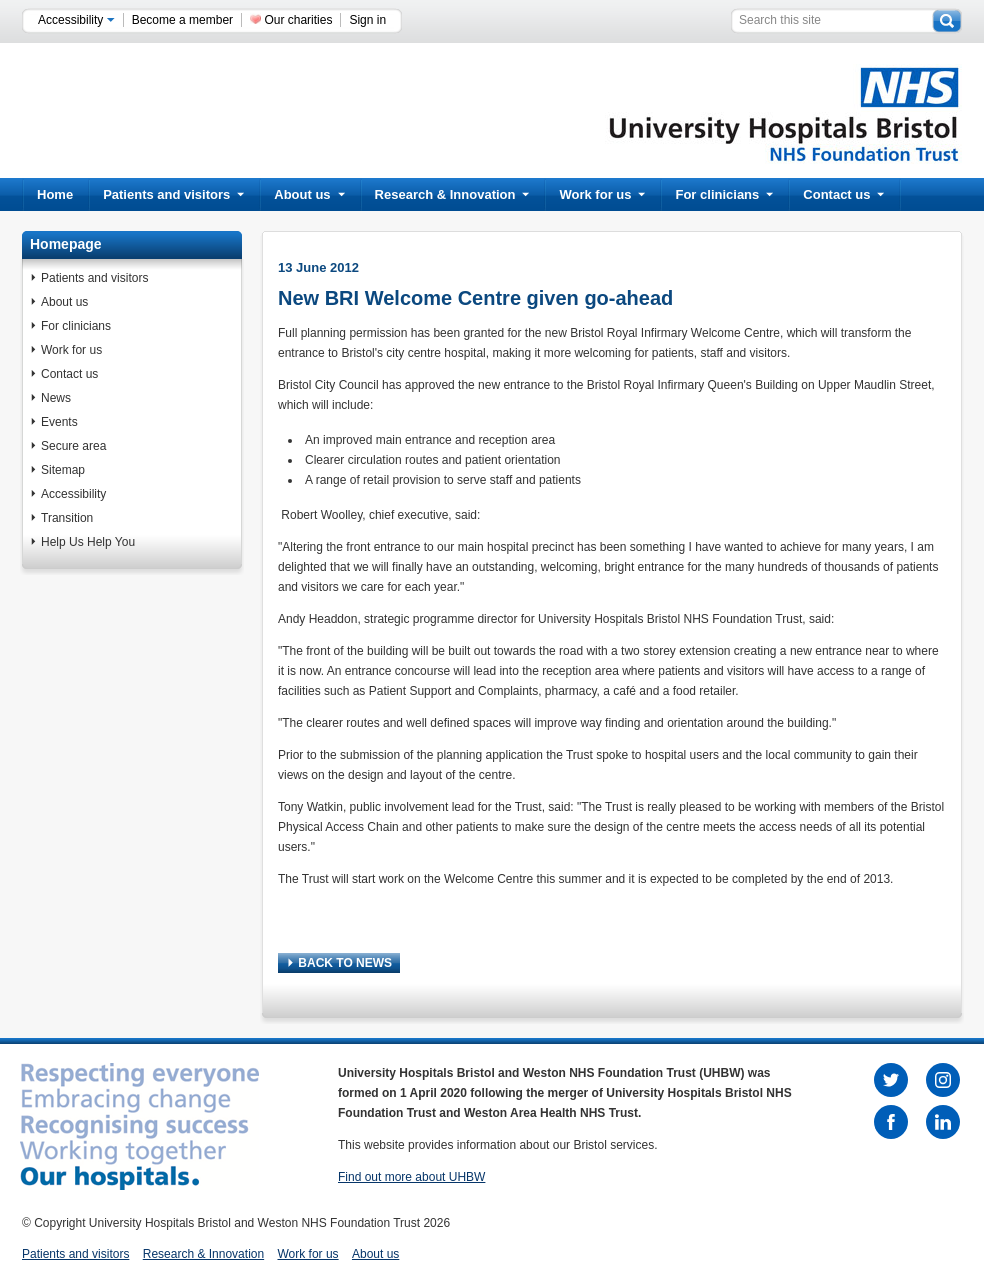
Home (55, 194)
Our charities (298, 20)
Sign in (367, 20)
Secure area (73, 446)
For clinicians (724, 194)
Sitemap (63, 470)
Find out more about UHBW (411, 1177)
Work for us (602, 194)
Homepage (66, 244)
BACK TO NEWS (340, 963)
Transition (67, 518)
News (56, 398)
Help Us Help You (88, 542)
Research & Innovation (452, 194)
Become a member (182, 20)
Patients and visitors (173, 194)
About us (309, 194)
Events (59, 422)
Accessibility (76, 20)
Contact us (843, 194)
